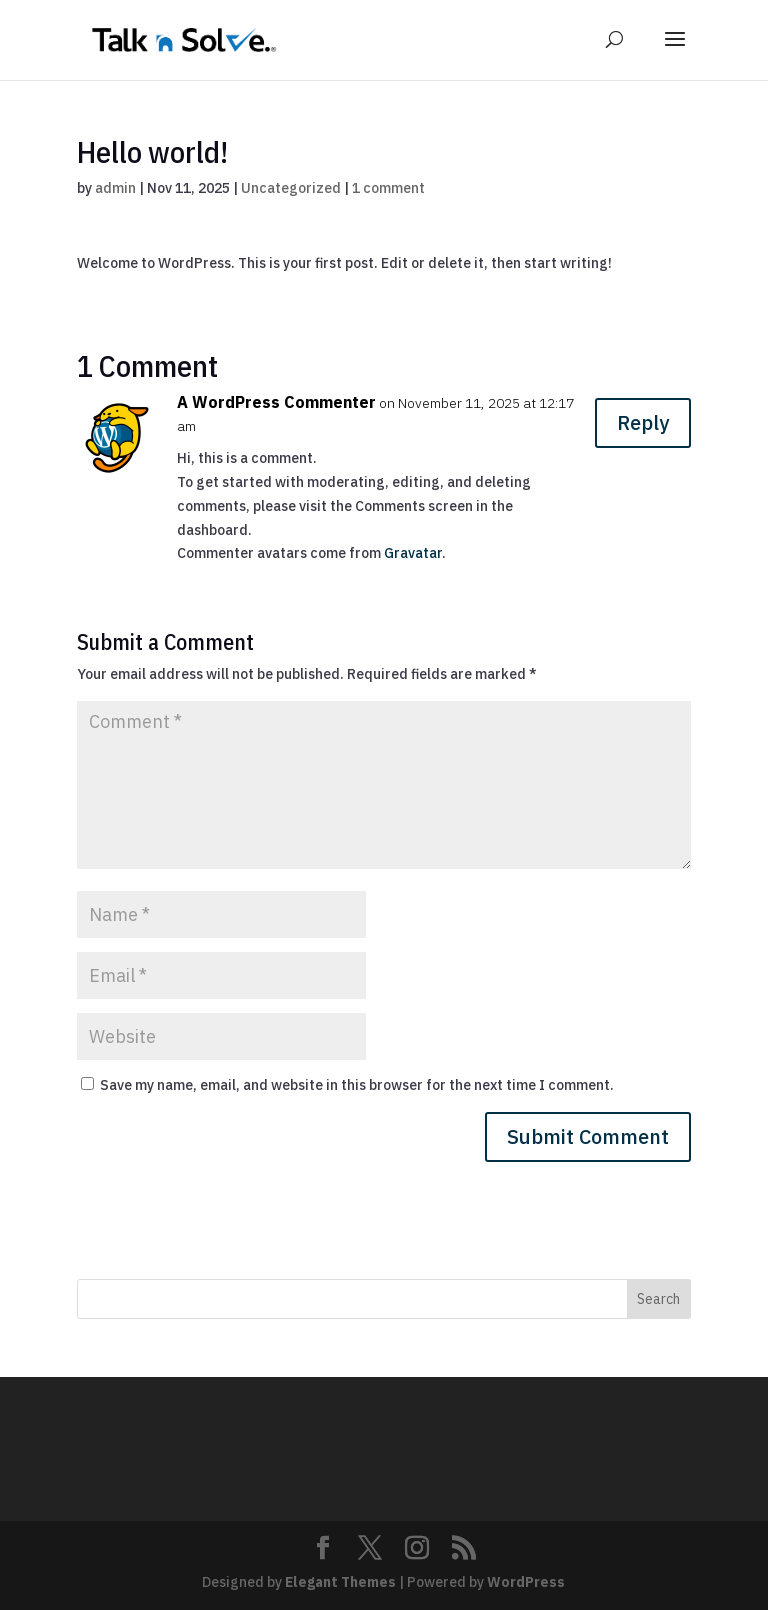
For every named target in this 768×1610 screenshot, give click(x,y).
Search (658, 1299)
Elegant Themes (340, 1582)
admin (115, 188)
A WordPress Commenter (276, 402)
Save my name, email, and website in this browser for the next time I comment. (357, 1085)
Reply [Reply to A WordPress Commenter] (643, 422)
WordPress (526, 1582)
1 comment (388, 188)
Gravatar (413, 553)
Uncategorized (291, 188)
